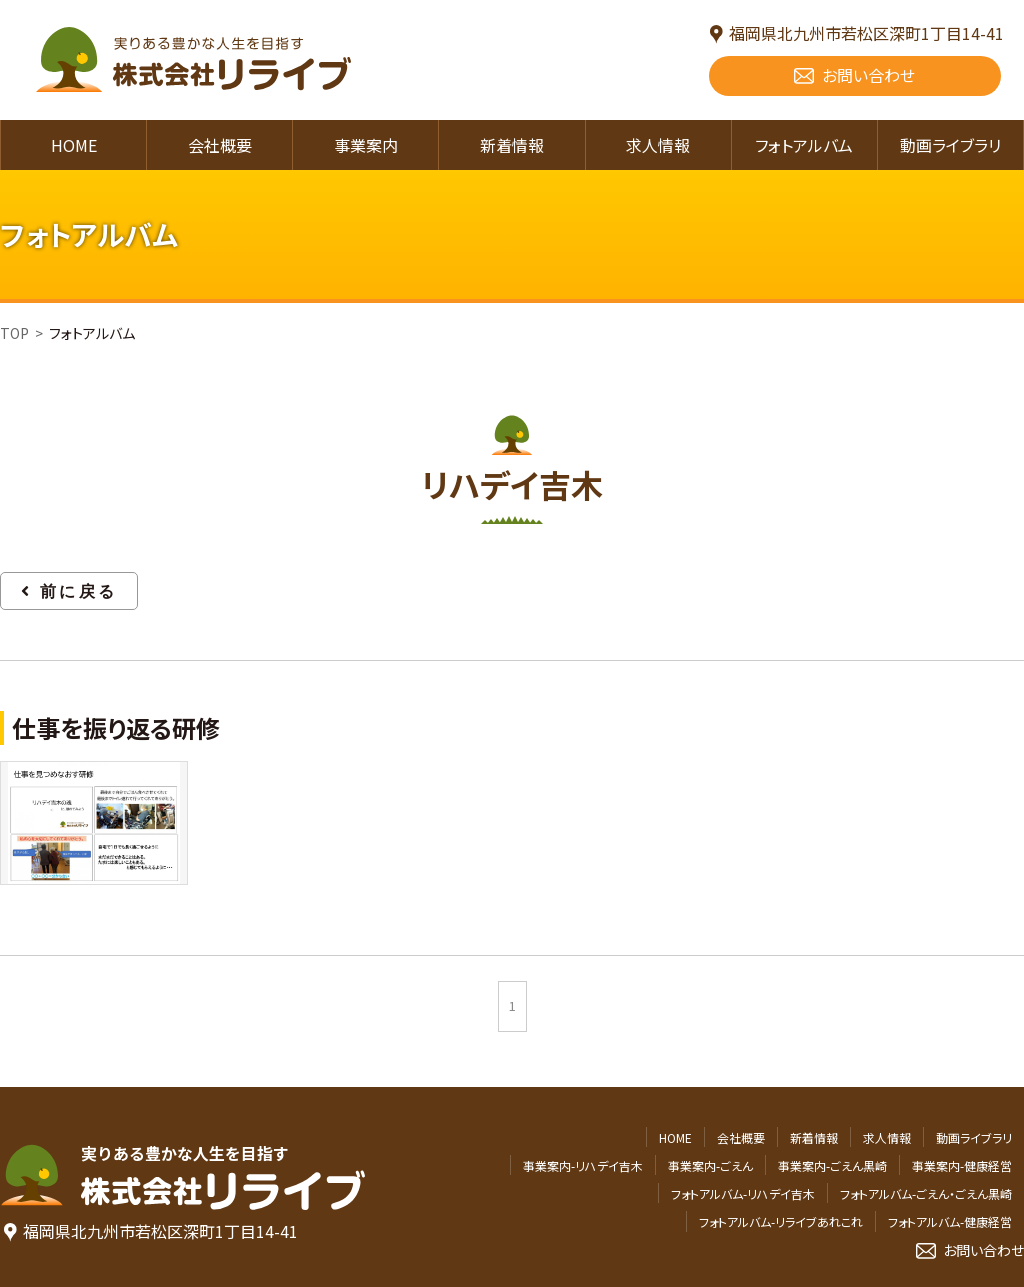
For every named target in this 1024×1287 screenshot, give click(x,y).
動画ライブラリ (950, 145)
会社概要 (220, 145)
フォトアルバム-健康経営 (950, 1221)
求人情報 (658, 145)
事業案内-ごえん (710, 1165)
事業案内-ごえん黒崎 (832, 1165)
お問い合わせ (868, 75)
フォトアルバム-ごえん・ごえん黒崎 (926, 1193)
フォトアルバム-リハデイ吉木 (743, 1193)
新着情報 (512, 145)
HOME (74, 145)
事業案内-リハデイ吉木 (583, 1165)
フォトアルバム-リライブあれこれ (781, 1221)
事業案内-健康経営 (962, 1165)
